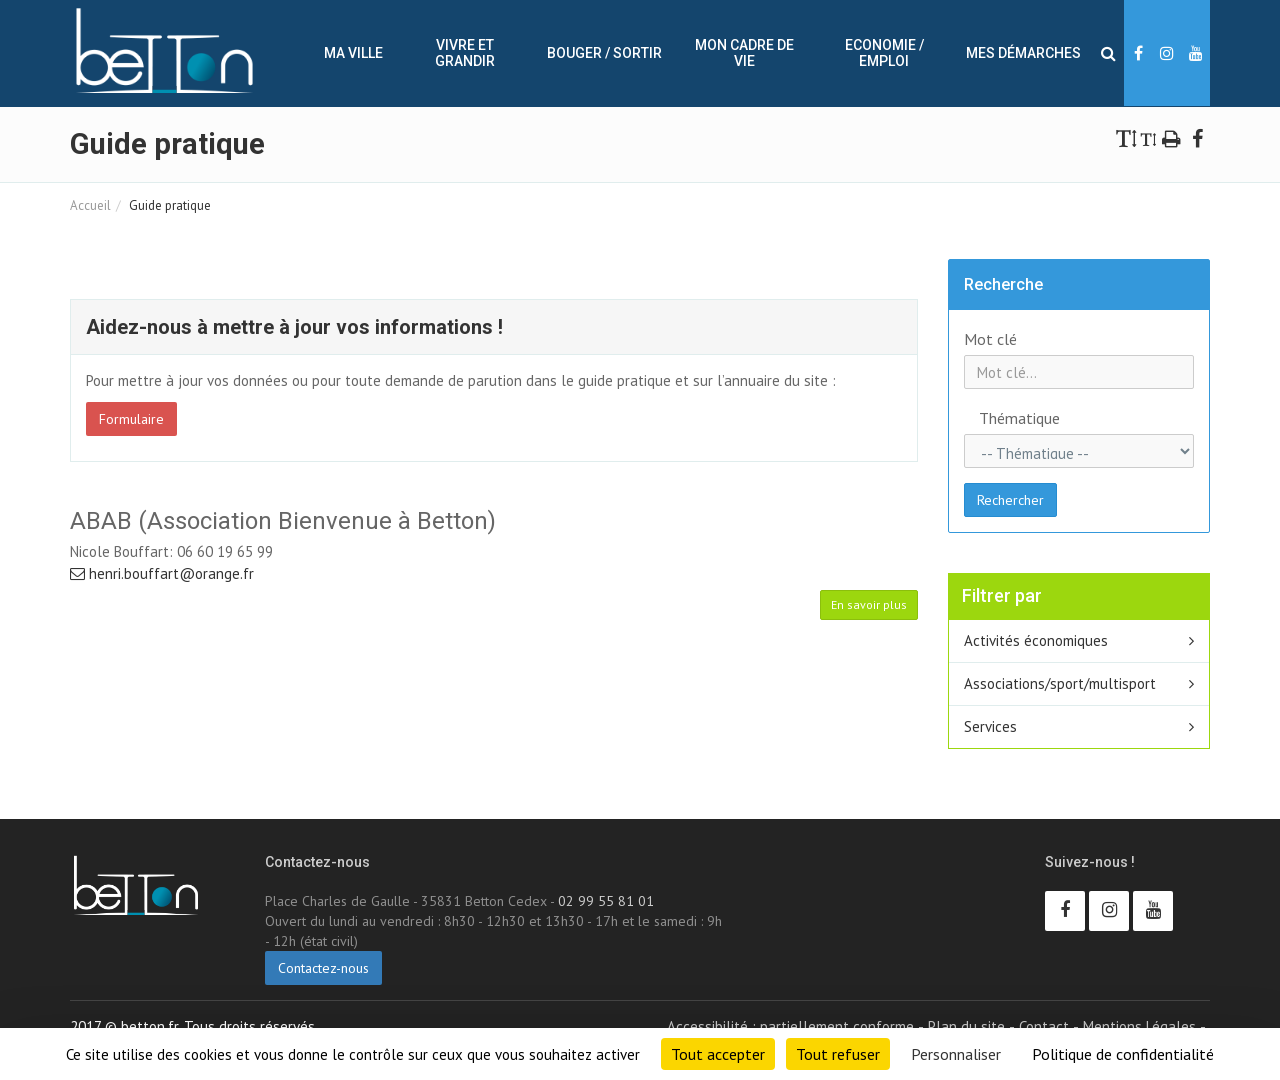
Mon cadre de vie (744, 53)
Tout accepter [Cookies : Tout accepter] (718, 1054)
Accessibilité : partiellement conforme (790, 1026)
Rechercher (1010, 500)
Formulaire (131, 419)
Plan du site (966, 1026)
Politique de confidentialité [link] (1123, 1054)
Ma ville (353, 53)
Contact (1044, 1026)
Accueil (90, 205)
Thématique (1000, 418)
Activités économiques (1036, 640)
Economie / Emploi (884, 53)
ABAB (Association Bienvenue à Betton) (283, 521)
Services (990, 726)
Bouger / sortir (604, 53)
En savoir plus (869, 604)
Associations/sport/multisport (1060, 683)
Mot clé (990, 339)
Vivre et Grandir (465, 53)
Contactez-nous (323, 968)
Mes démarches (1023, 53)
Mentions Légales (1139, 1026)
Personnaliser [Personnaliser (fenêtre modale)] (956, 1054)
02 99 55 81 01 (606, 901)
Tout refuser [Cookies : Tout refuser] (838, 1054)
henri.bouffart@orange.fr (162, 573)
